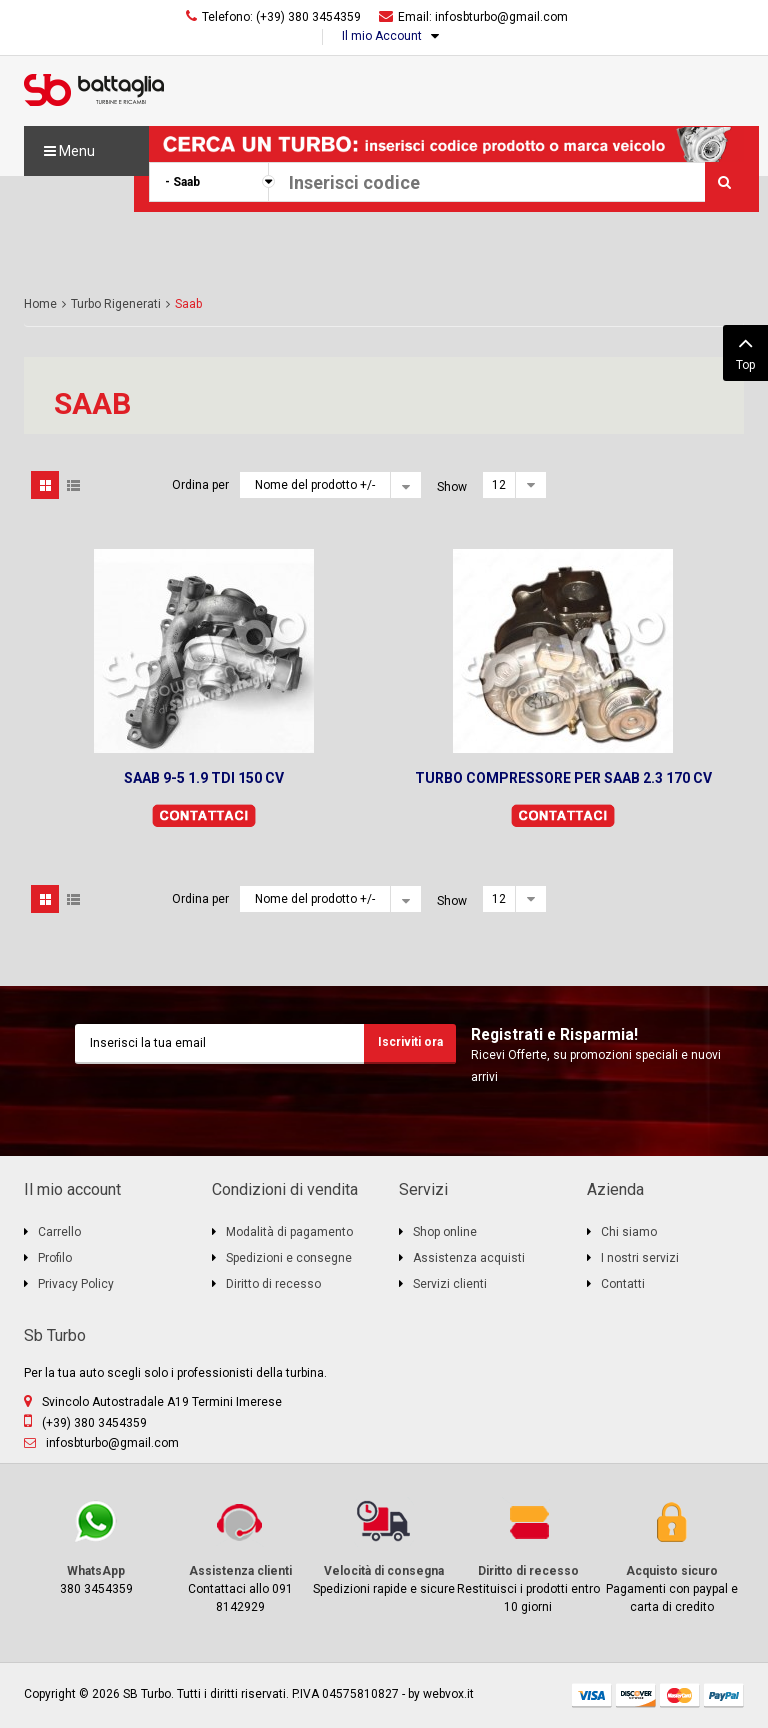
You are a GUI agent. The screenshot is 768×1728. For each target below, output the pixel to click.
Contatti (623, 1284)
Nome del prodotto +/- (315, 485)
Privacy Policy (76, 1284)
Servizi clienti (450, 1284)
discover (636, 1695)
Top (745, 351)
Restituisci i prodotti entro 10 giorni (528, 1555)
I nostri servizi (640, 1258)
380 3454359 (96, 1546)
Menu (69, 151)
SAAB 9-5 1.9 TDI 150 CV (204, 778)
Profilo (55, 1258)
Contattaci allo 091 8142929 (240, 1555)
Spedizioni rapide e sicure (384, 1546)
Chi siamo (629, 1232)
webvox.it (448, 1694)
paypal (724, 1695)
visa (592, 1695)
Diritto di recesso (273, 1284)
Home (40, 304)
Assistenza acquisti (469, 1258)
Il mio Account (382, 36)
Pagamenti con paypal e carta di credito (672, 1555)
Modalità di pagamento (289, 1232)
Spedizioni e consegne (289, 1258)
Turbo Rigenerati (116, 304)
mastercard (680, 1695)
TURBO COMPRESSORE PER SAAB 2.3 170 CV (563, 778)
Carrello (59, 1232)
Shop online (445, 1232)
